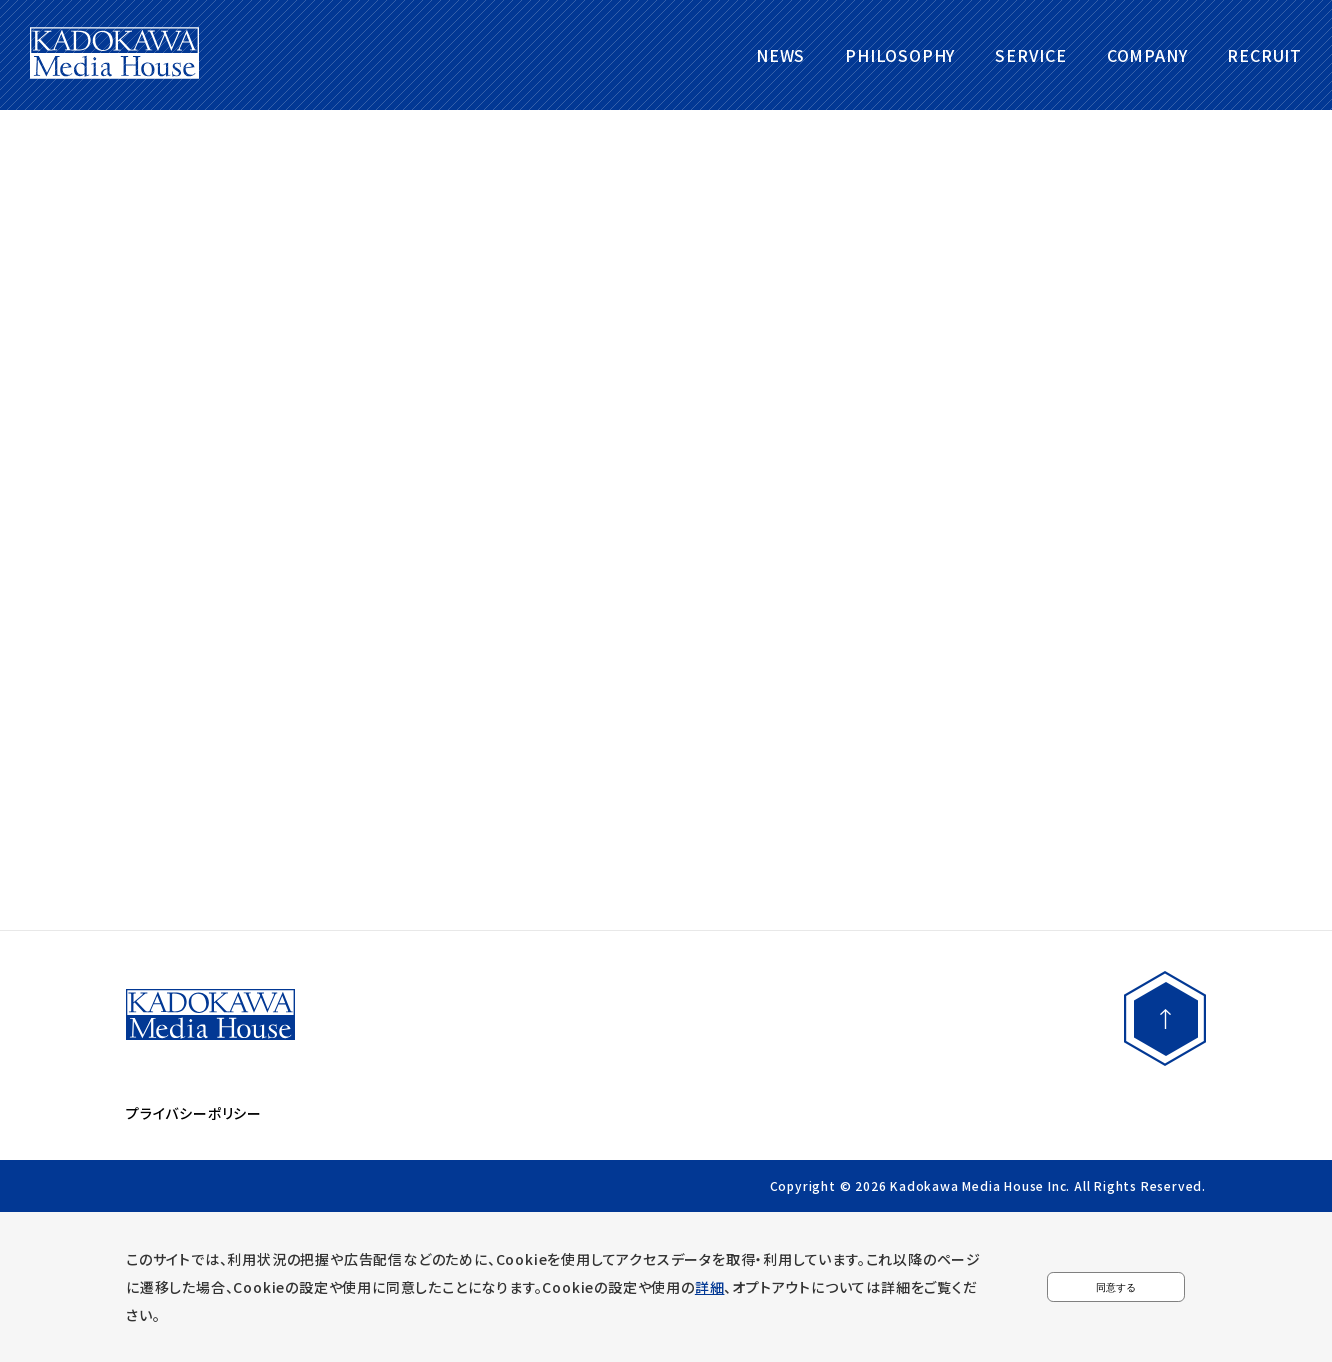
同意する (1116, 1286)
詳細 (710, 1287)
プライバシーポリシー (194, 1113)
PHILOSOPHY (900, 55)
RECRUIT (1264, 55)
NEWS (780, 55)
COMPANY (1147, 55)
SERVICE (1031, 55)
